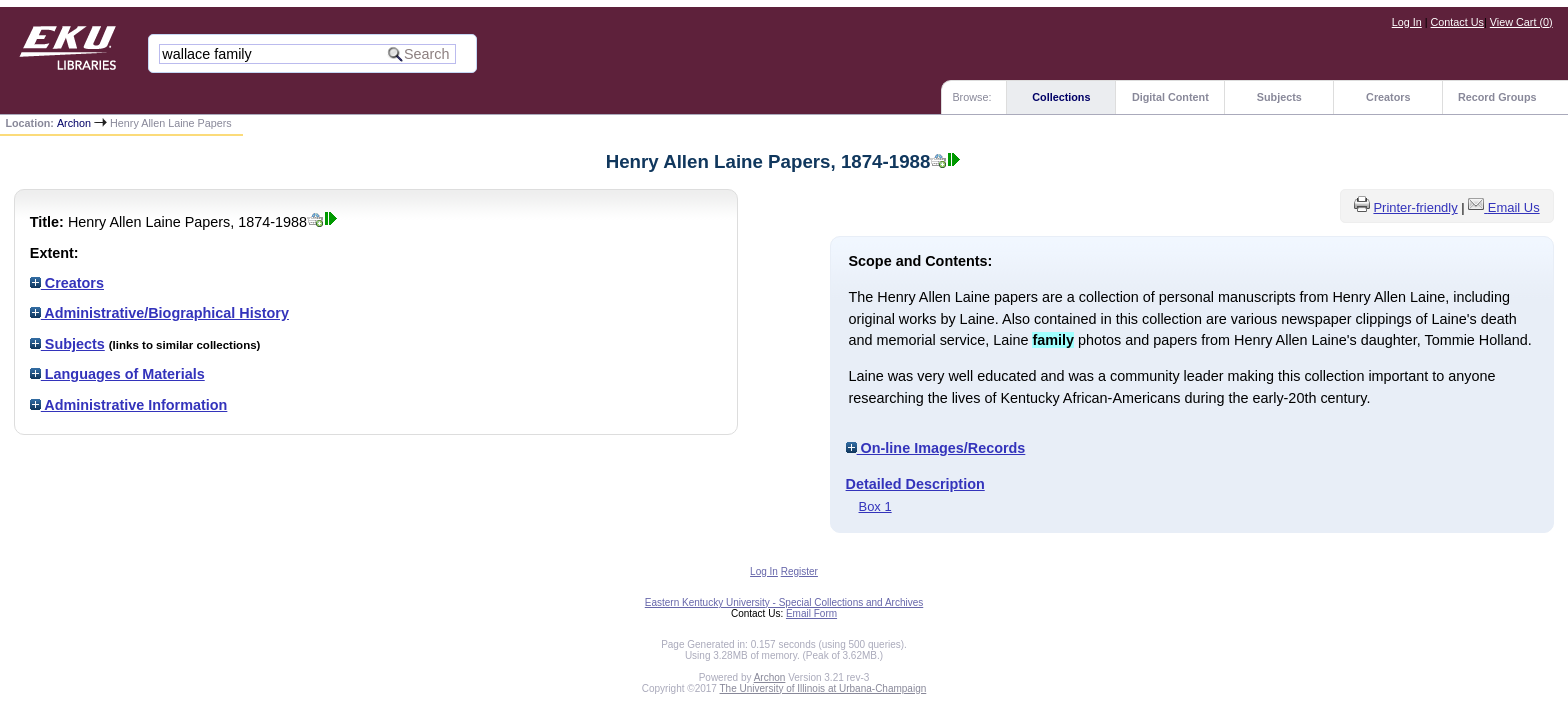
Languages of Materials (117, 374)
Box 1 (875, 506)
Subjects (1279, 97)
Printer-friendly (1415, 207)
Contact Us (1457, 22)
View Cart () (1521, 22)
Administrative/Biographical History (159, 313)
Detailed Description (915, 484)
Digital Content (1170, 97)
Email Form (811, 613)
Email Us (1514, 207)
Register (799, 571)
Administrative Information (129, 405)
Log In (1407, 22)
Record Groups (1497, 97)
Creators (1388, 97)
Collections (1061, 97)
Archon (74, 123)
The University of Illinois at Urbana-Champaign (823, 688)
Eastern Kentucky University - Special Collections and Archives (784, 602)
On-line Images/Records (936, 448)
